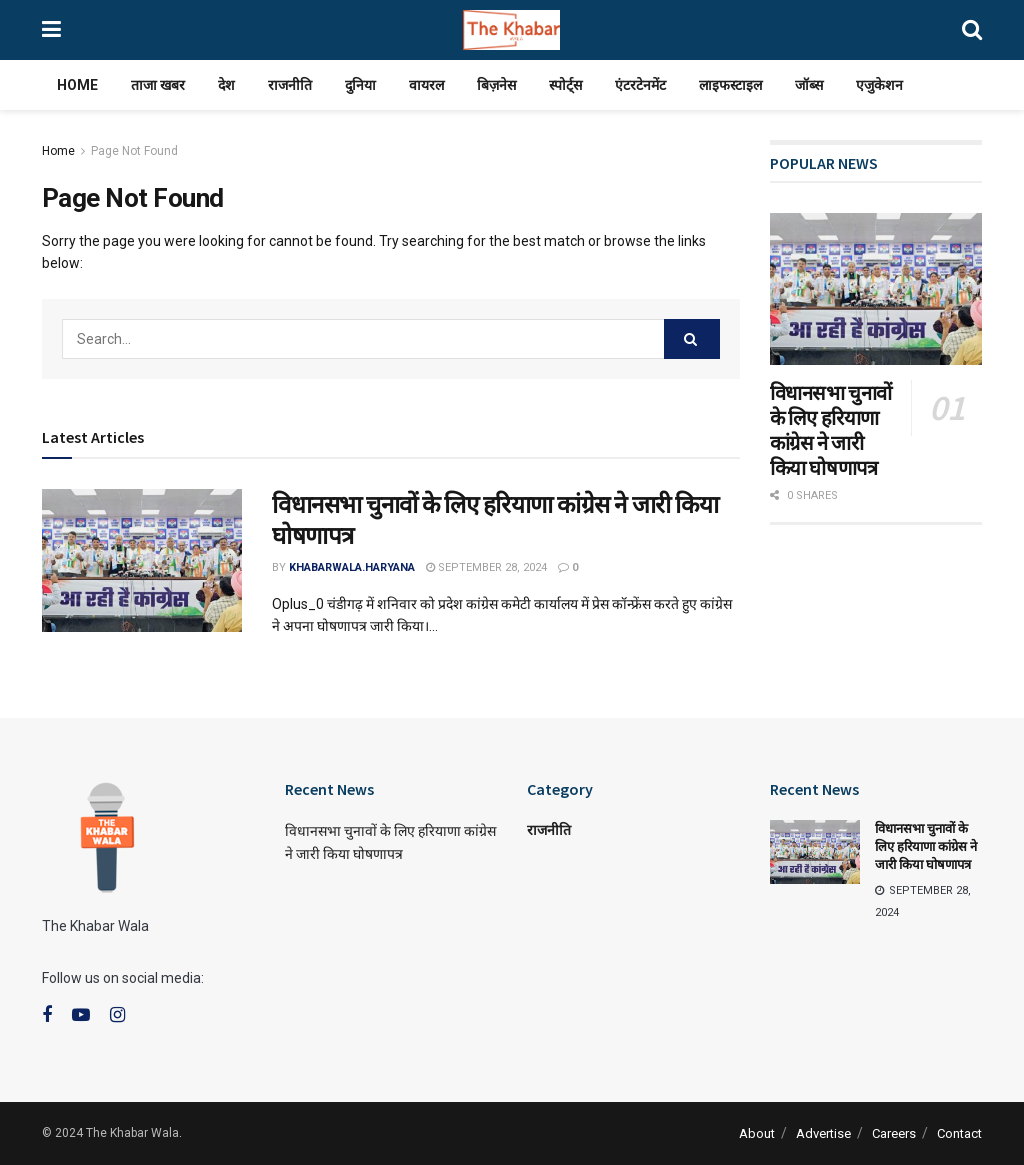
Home (77, 85)
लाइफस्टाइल (730, 85)
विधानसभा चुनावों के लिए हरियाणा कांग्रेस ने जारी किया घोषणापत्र (831, 430)
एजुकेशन (879, 85)
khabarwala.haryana (352, 567)
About (757, 1133)
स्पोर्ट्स (565, 85)
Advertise (823, 1133)
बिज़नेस (496, 85)
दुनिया (360, 85)
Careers (894, 1133)
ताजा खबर (158, 85)
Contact (959, 1133)
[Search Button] (692, 339)
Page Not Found (134, 151)
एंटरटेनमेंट (640, 85)
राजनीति (290, 85)
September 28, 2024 (486, 567)
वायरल (426, 85)
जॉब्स (809, 85)
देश (226, 85)
